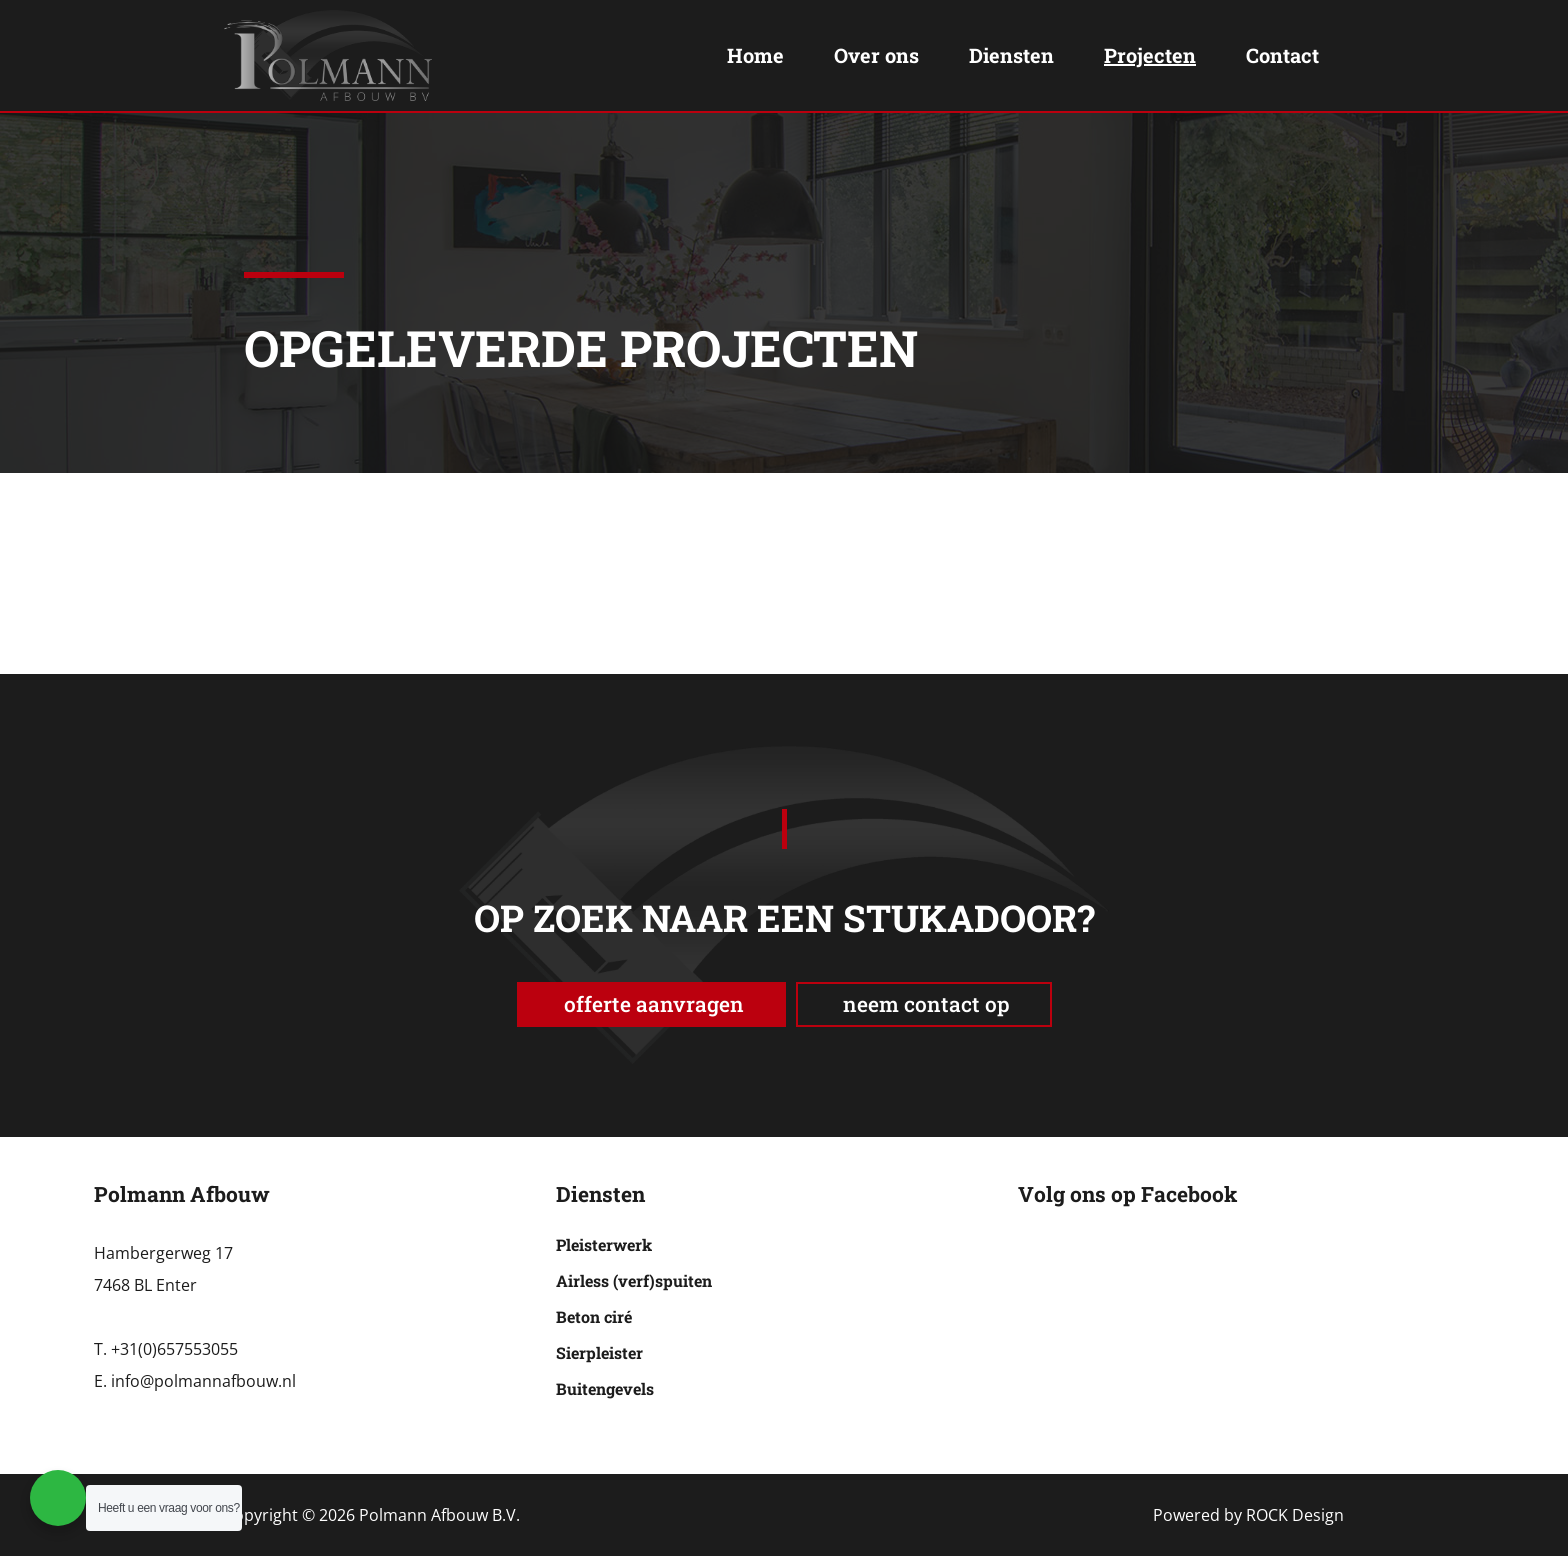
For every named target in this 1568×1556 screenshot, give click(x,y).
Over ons (876, 55)
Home (755, 55)
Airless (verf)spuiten (634, 1280)
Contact (1282, 55)
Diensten (1011, 55)
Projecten (1150, 55)
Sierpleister (599, 1352)
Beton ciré (594, 1316)
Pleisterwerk (604, 1244)
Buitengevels (605, 1388)
